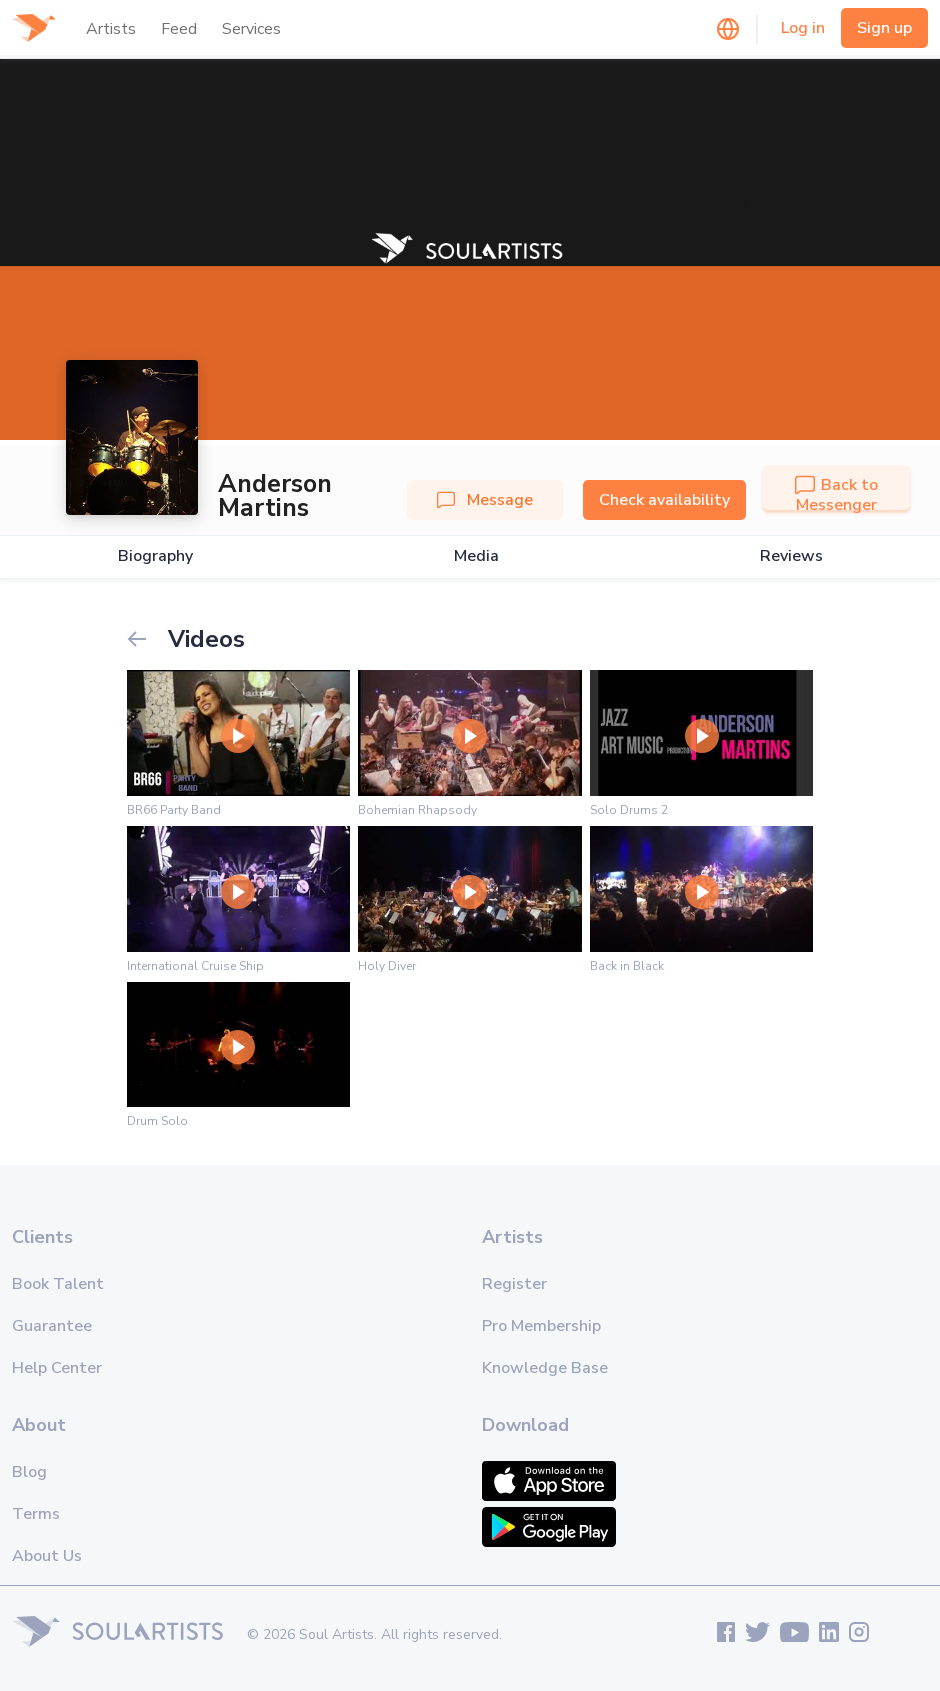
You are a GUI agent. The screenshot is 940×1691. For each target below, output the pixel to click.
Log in (803, 28)
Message (485, 500)
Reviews (791, 556)
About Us (47, 1556)
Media (476, 556)
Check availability (664, 500)
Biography (155, 556)
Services (251, 29)
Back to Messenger (836, 495)
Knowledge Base (545, 1368)
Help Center (57, 1368)
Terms (36, 1514)
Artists (111, 29)
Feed (179, 29)
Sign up (884, 28)
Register (514, 1284)
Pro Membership (541, 1326)
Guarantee (52, 1326)
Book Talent (58, 1284)
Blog (29, 1472)
